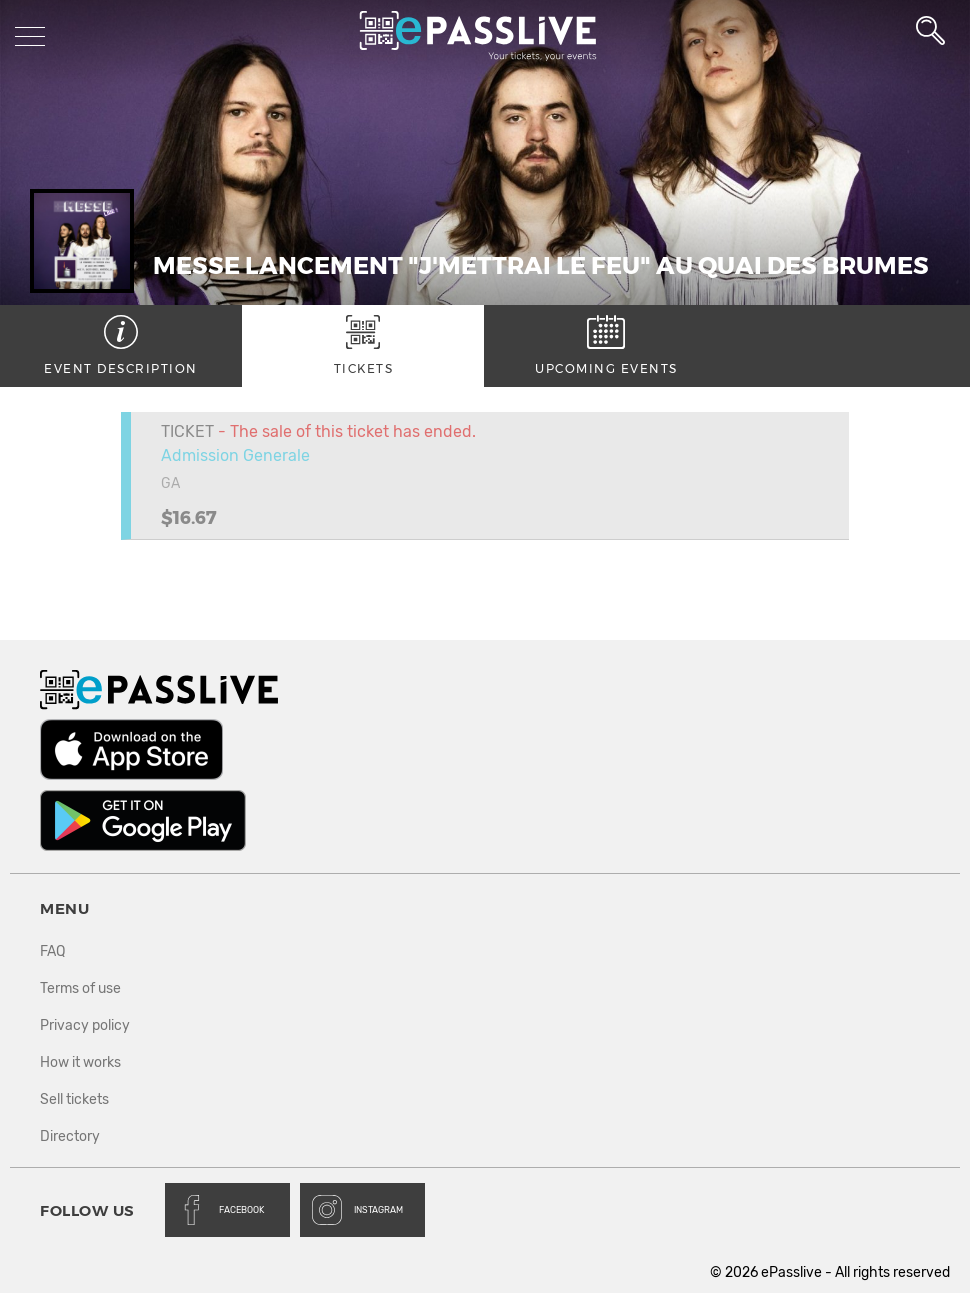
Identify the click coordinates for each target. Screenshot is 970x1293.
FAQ (52, 951)
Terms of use (80, 988)
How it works (80, 1062)
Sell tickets (74, 1099)
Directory (70, 1136)
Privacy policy (85, 1025)
